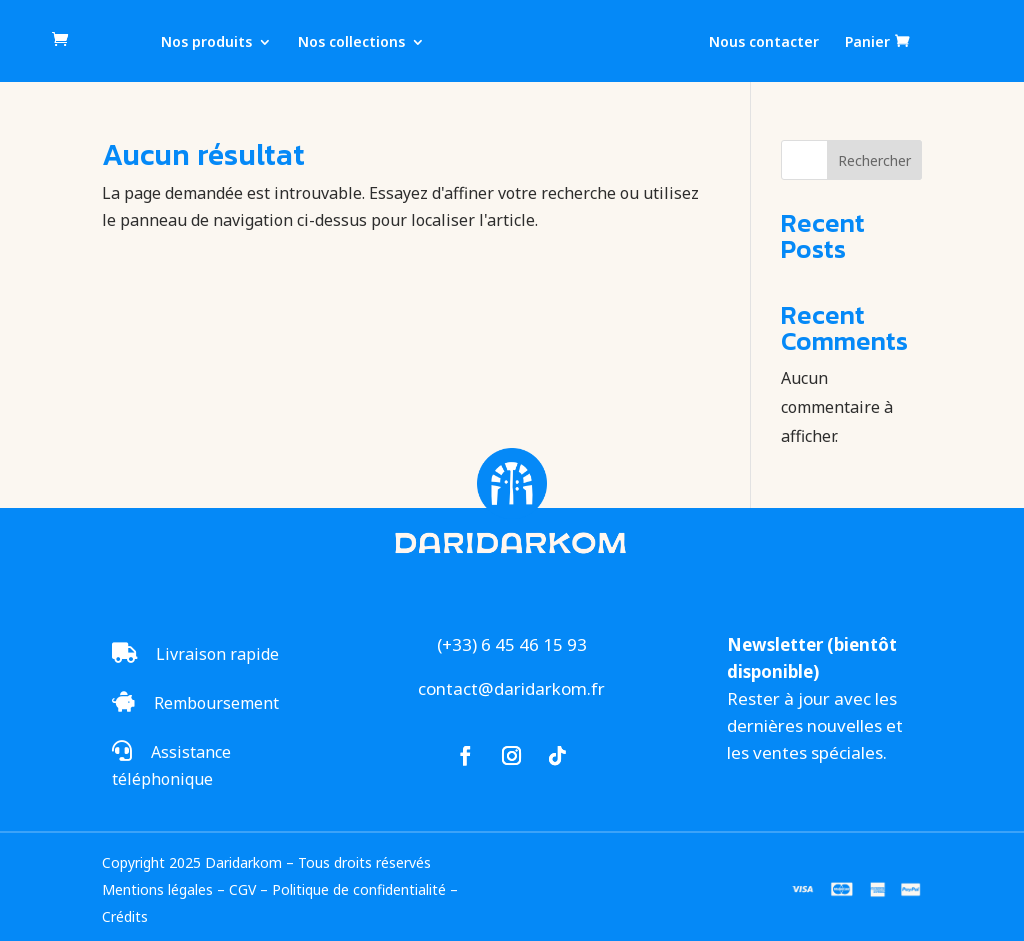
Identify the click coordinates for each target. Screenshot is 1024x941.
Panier (867, 42)
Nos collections (351, 43)
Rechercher (874, 160)
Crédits (125, 916)
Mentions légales (157, 889)
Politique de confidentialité (359, 889)
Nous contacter (764, 43)
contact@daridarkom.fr (511, 688)
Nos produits (206, 43)
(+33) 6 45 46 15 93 (512, 644)
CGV (242, 889)
